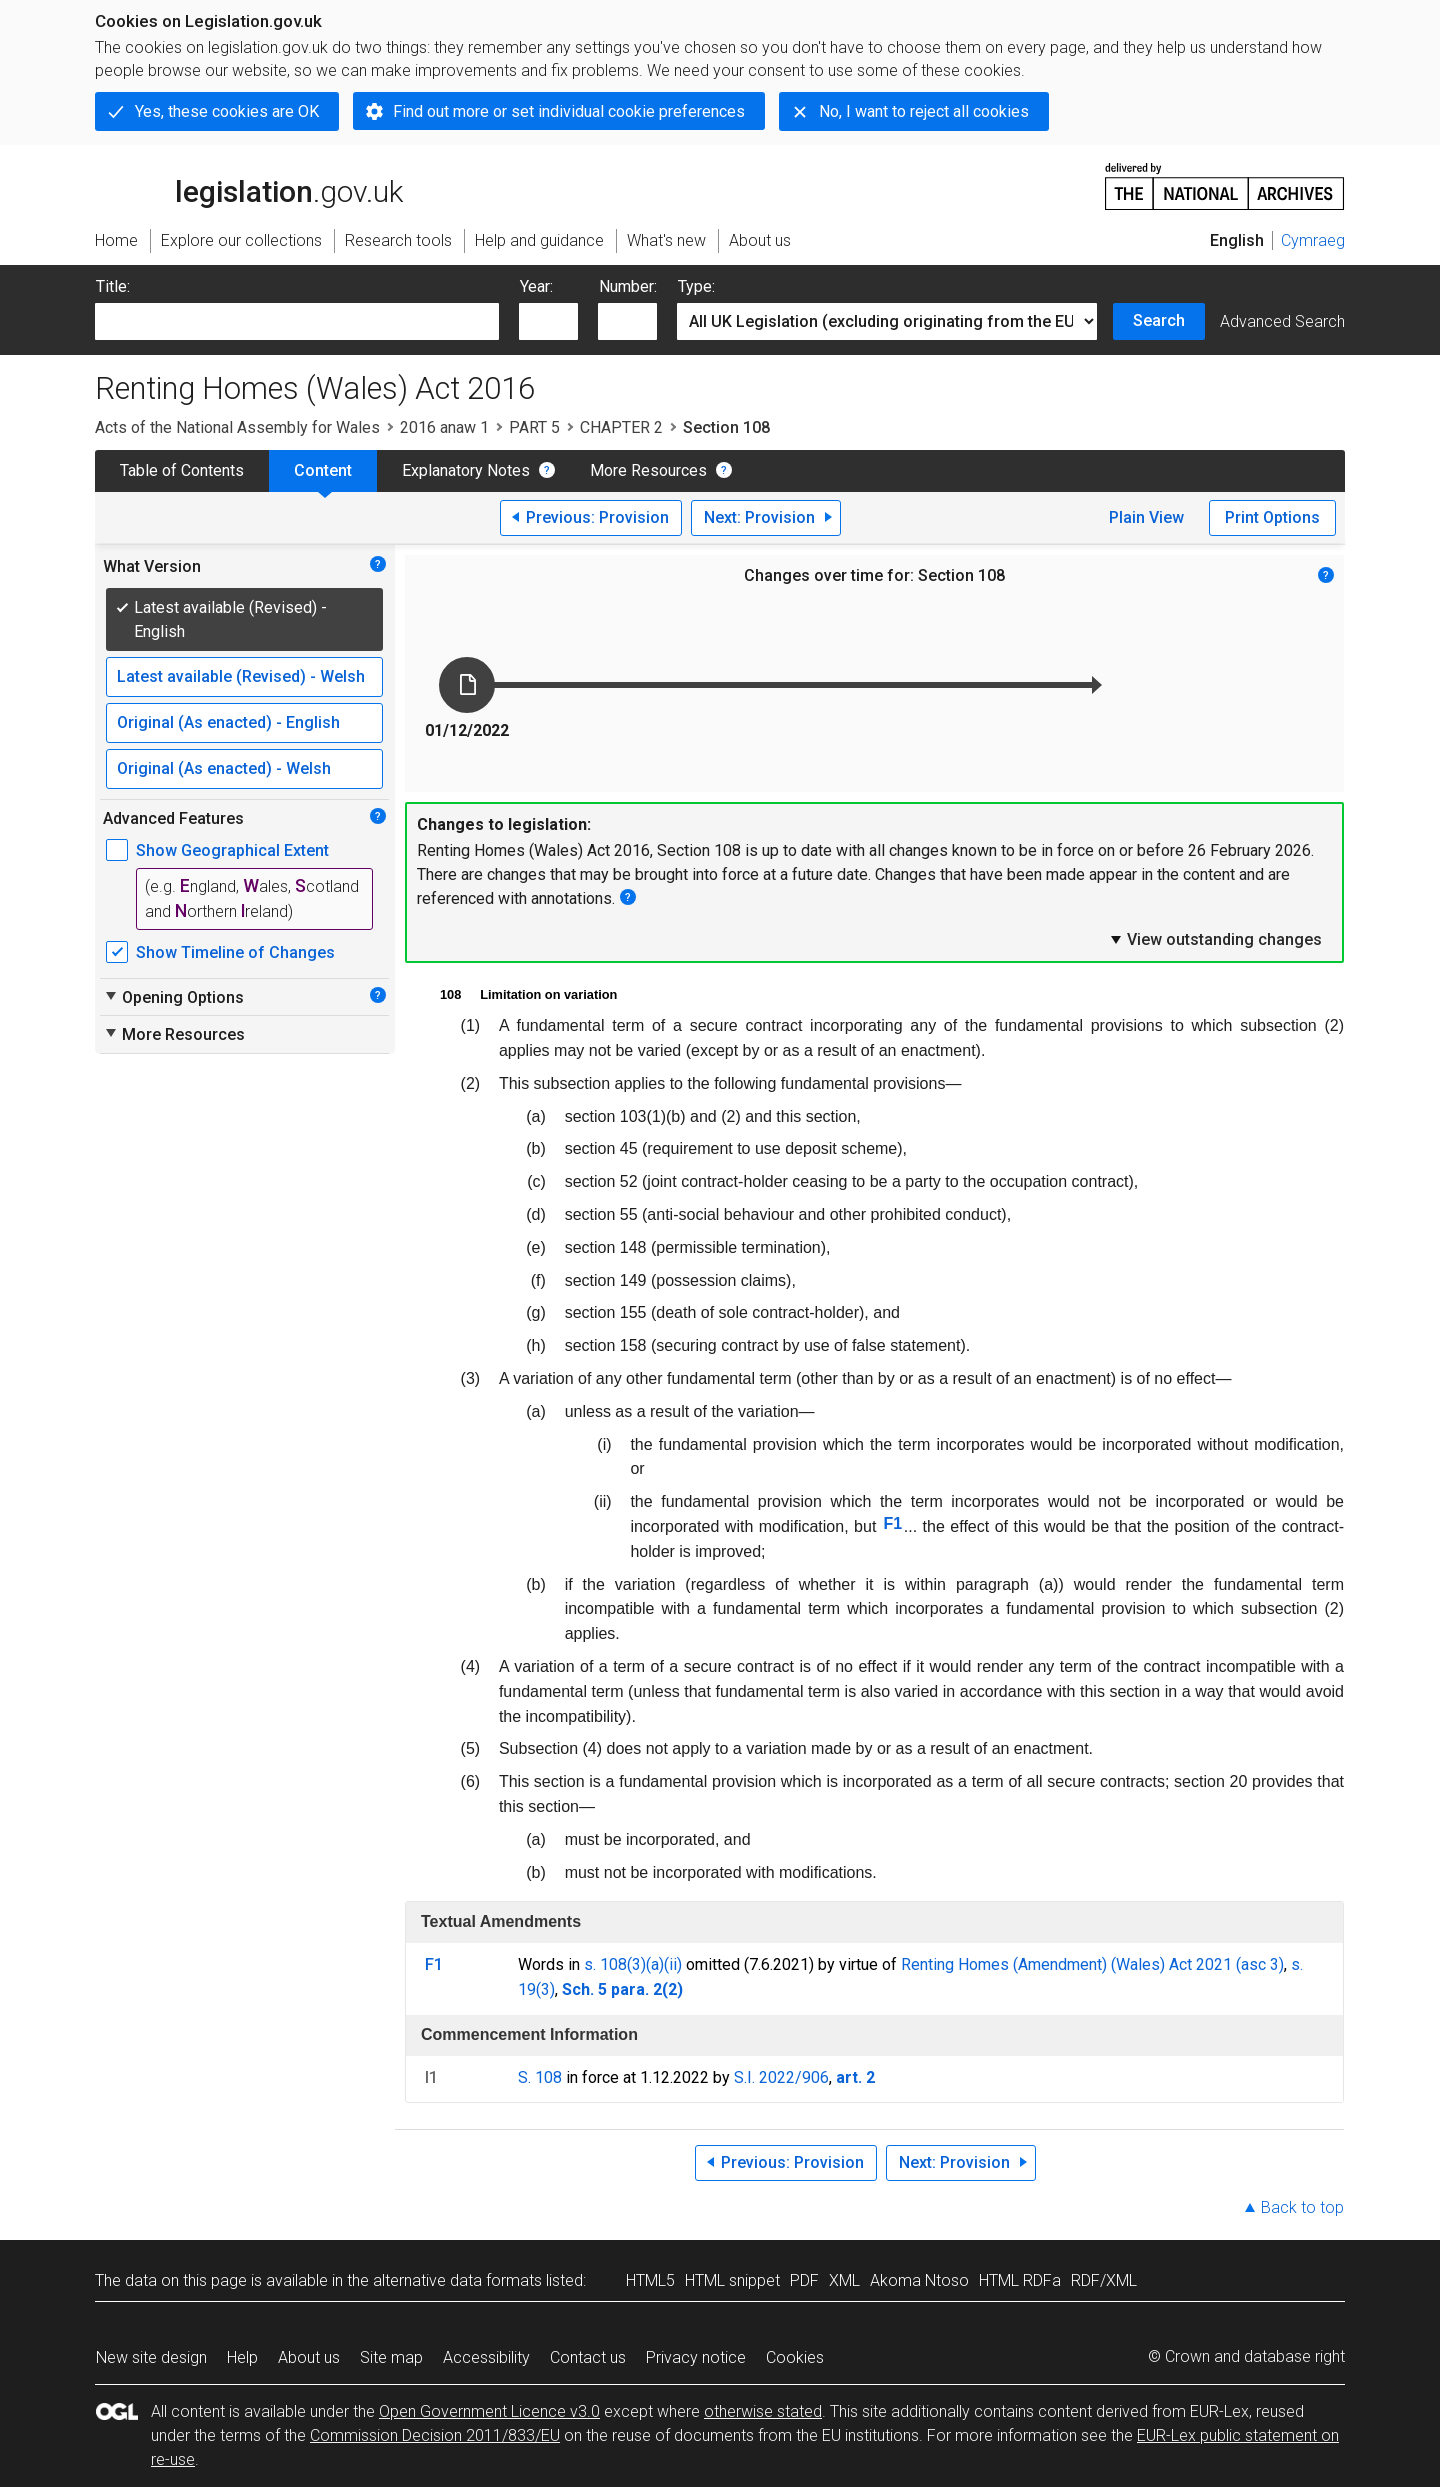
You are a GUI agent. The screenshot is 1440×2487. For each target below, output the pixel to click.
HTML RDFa (1020, 2280)
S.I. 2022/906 (781, 2077)
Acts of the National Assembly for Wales (237, 427)
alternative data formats (457, 2280)
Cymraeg (1313, 240)
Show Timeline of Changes (235, 952)
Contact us (588, 2357)
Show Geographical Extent (232, 850)
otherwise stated (763, 2411)
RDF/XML (1104, 2280)
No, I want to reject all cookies (924, 111)
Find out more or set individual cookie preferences (569, 111)
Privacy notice (696, 2357)
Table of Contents (182, 470)
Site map (391, 2357)
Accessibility (486, 2357)
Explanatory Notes (466, 470)
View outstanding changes (1215, 939)
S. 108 (540, 2077)
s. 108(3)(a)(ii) (633, 1964)
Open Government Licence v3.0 (489, 2411)
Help (242, 2357)
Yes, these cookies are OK (227, 111)
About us (309, 2357)
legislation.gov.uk (249, 185)
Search (1159, 320)
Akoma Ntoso (919, 2280)
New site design (151, 2357)
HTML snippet (732, 2280)
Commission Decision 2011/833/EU (435, 2435)
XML (844, 2280)
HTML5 (650, 2280)
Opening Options (173, 997)
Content (323, 470)
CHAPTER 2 (621, 427)
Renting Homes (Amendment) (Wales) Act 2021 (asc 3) (1092, 1964)
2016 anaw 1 (444, 427)
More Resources (648, 470)
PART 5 (534, 427)
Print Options (1272, 517)
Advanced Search (1282, 321)
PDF (804, 2280)
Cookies (795, 2357)
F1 (892, 1523)
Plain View (1146, 517)
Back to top (1302, 2207)
